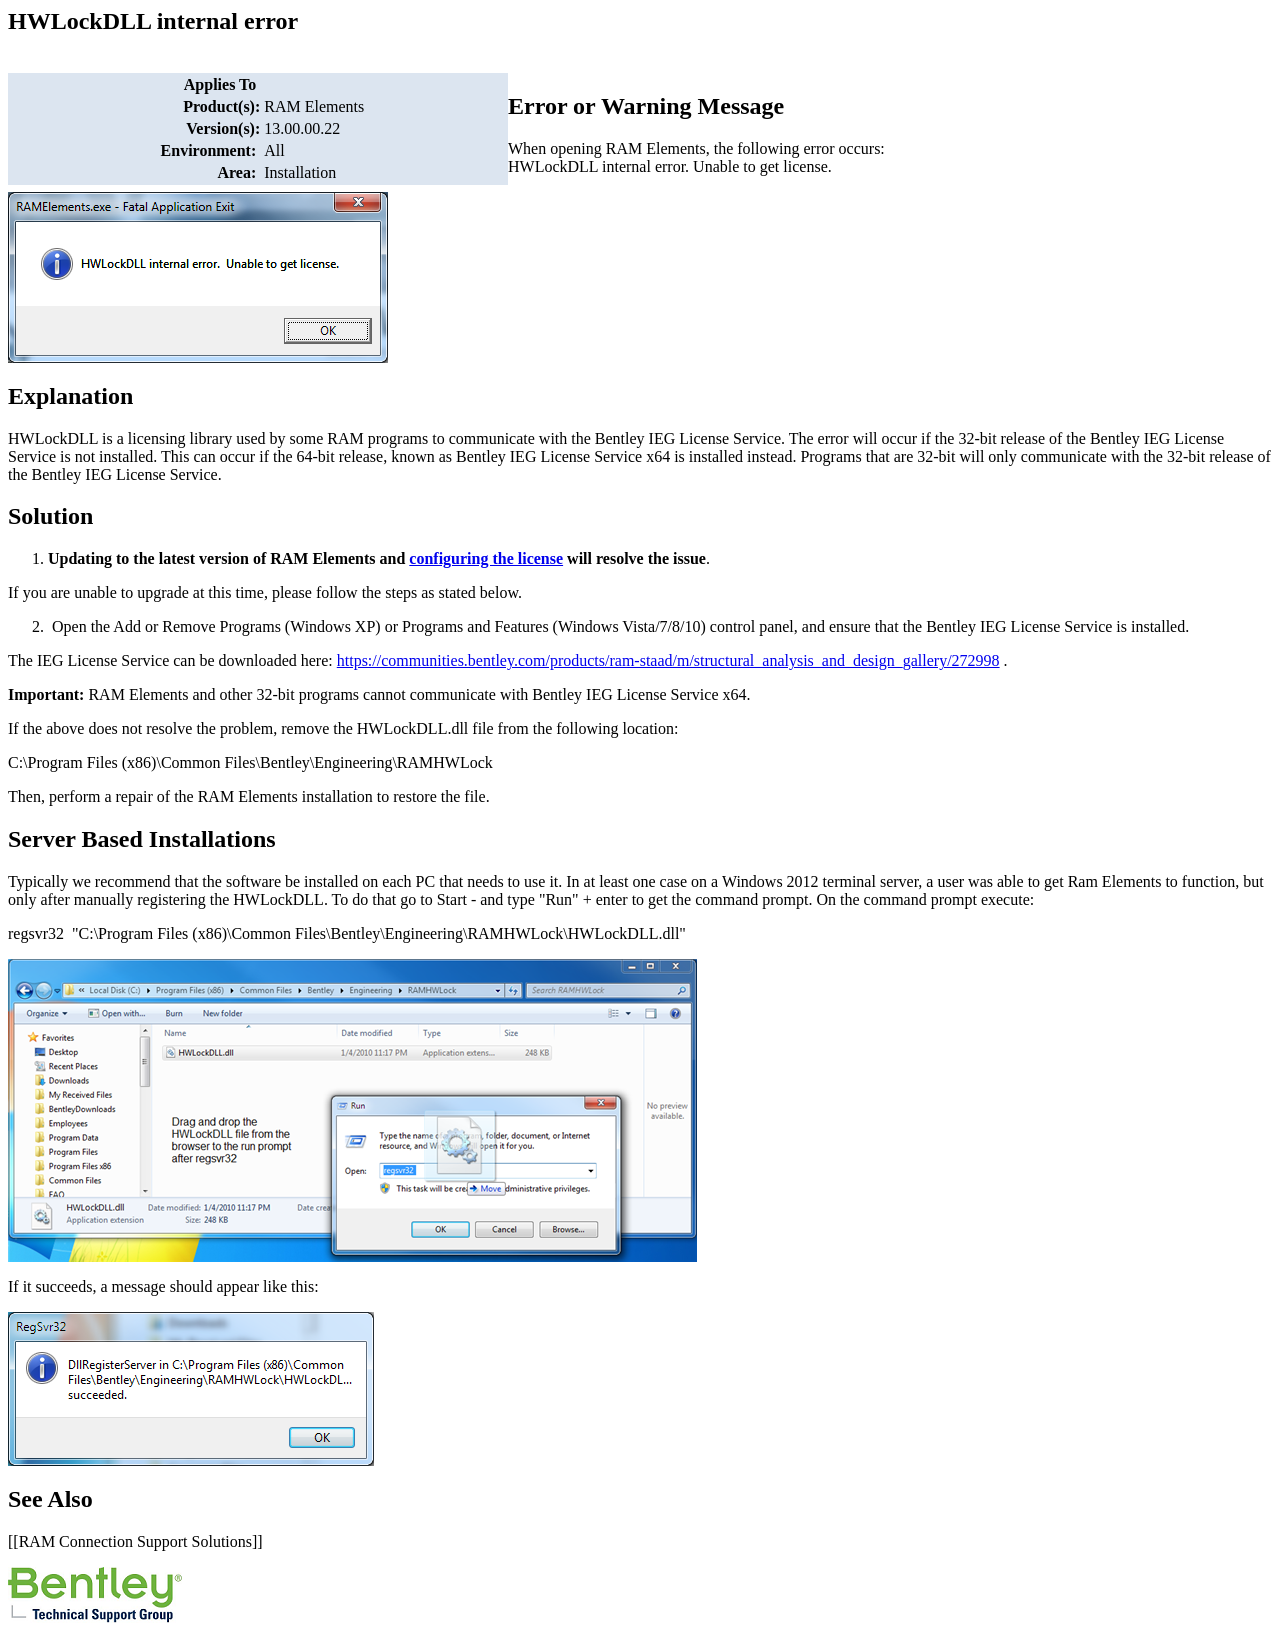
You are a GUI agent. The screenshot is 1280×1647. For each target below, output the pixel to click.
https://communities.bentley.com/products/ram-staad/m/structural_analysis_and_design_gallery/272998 (668, 660)
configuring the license (486, 558)
